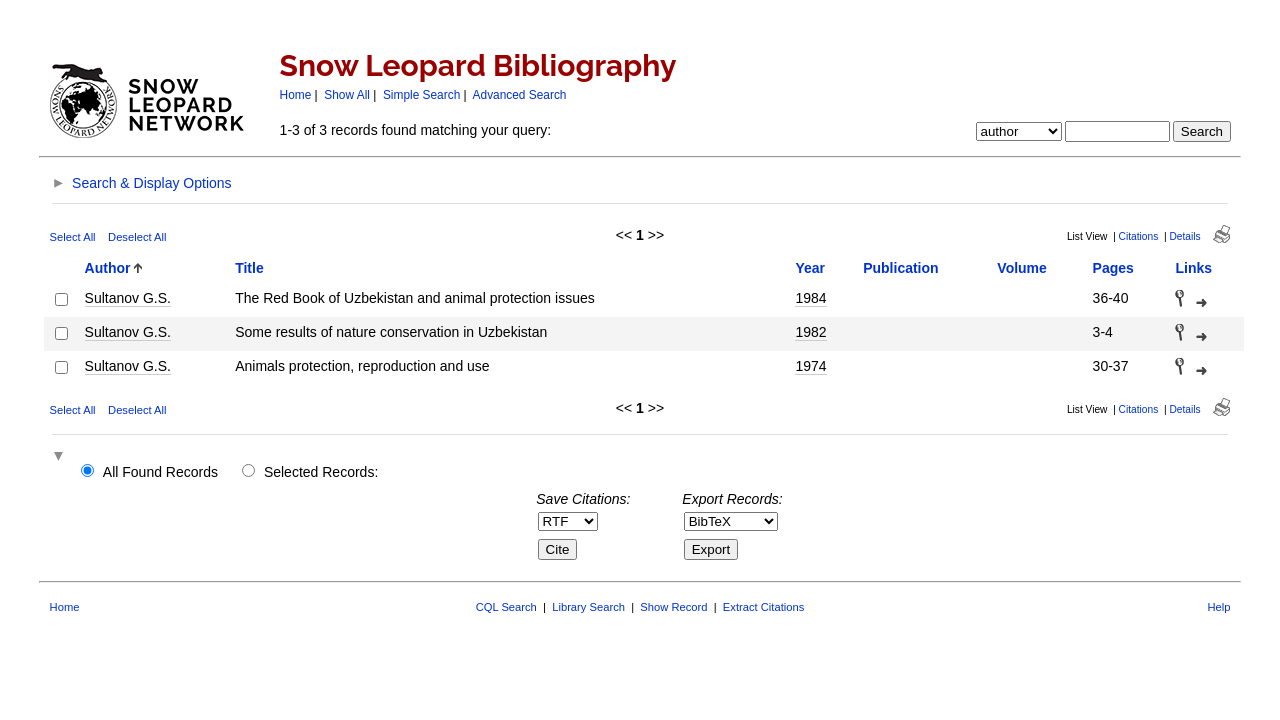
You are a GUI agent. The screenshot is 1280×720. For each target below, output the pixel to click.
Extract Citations (763, 607)
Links (1193, 268)
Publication (900, 268)
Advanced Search (520, 95)
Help (1218, 607)
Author (108, 268)
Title (249, 268)
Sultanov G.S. (128, 298)
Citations (1139, 236)
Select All (73, 237)
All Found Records (160, 472)
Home (296, 95)
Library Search (588, 607)
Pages (1113, 268)
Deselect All (137, 237)
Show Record (673, 607)
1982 (810, 332)
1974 (810, 366)
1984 (810, 298)
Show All (347, 95)
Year (810, 268)
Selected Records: (321, 472)
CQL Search (506, 607)
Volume (1022, 268)
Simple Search (421, 95)
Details (1184, 236)
